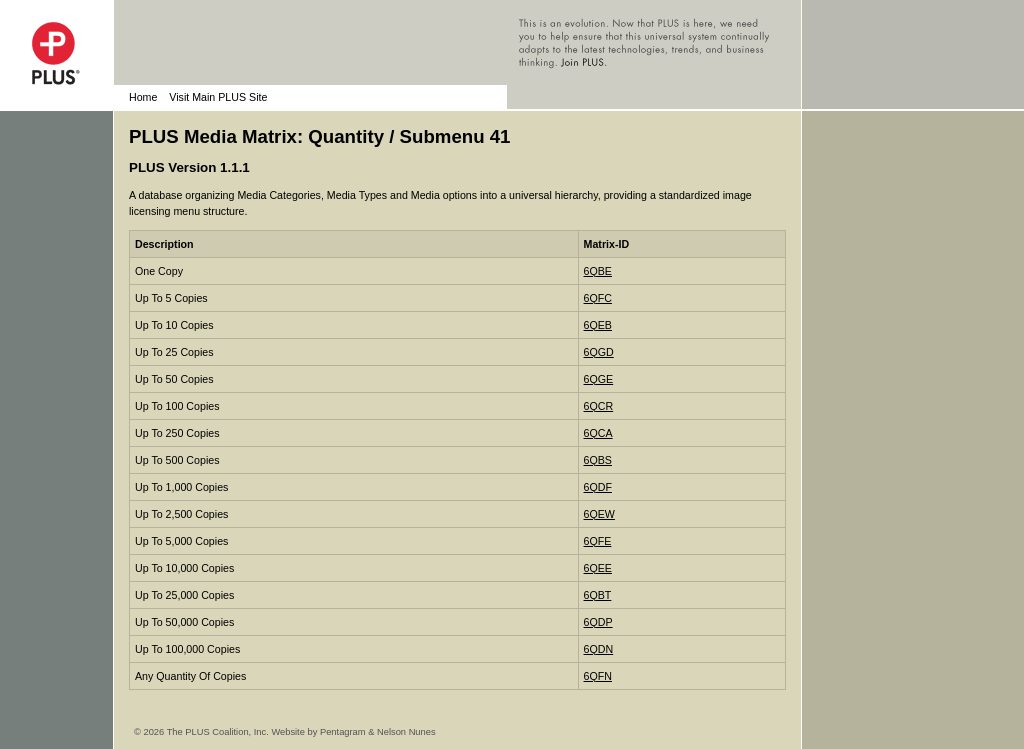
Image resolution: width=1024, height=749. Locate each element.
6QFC (598, 298)
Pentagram (343, 732)
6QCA (598, 433)
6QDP (598, 622)
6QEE (598, 568)
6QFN (598, 676)
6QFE (598, 541)
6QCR (599, 406)
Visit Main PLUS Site (218, 97)
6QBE (598, 271)
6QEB (598, 325)
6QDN (599, 649)
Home (143, 97)
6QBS (598, 460)
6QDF (598, 487)
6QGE (599, 379)
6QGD (599, 352)
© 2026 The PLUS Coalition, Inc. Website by (227, 732)
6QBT (598, 595)
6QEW (599, 514)
